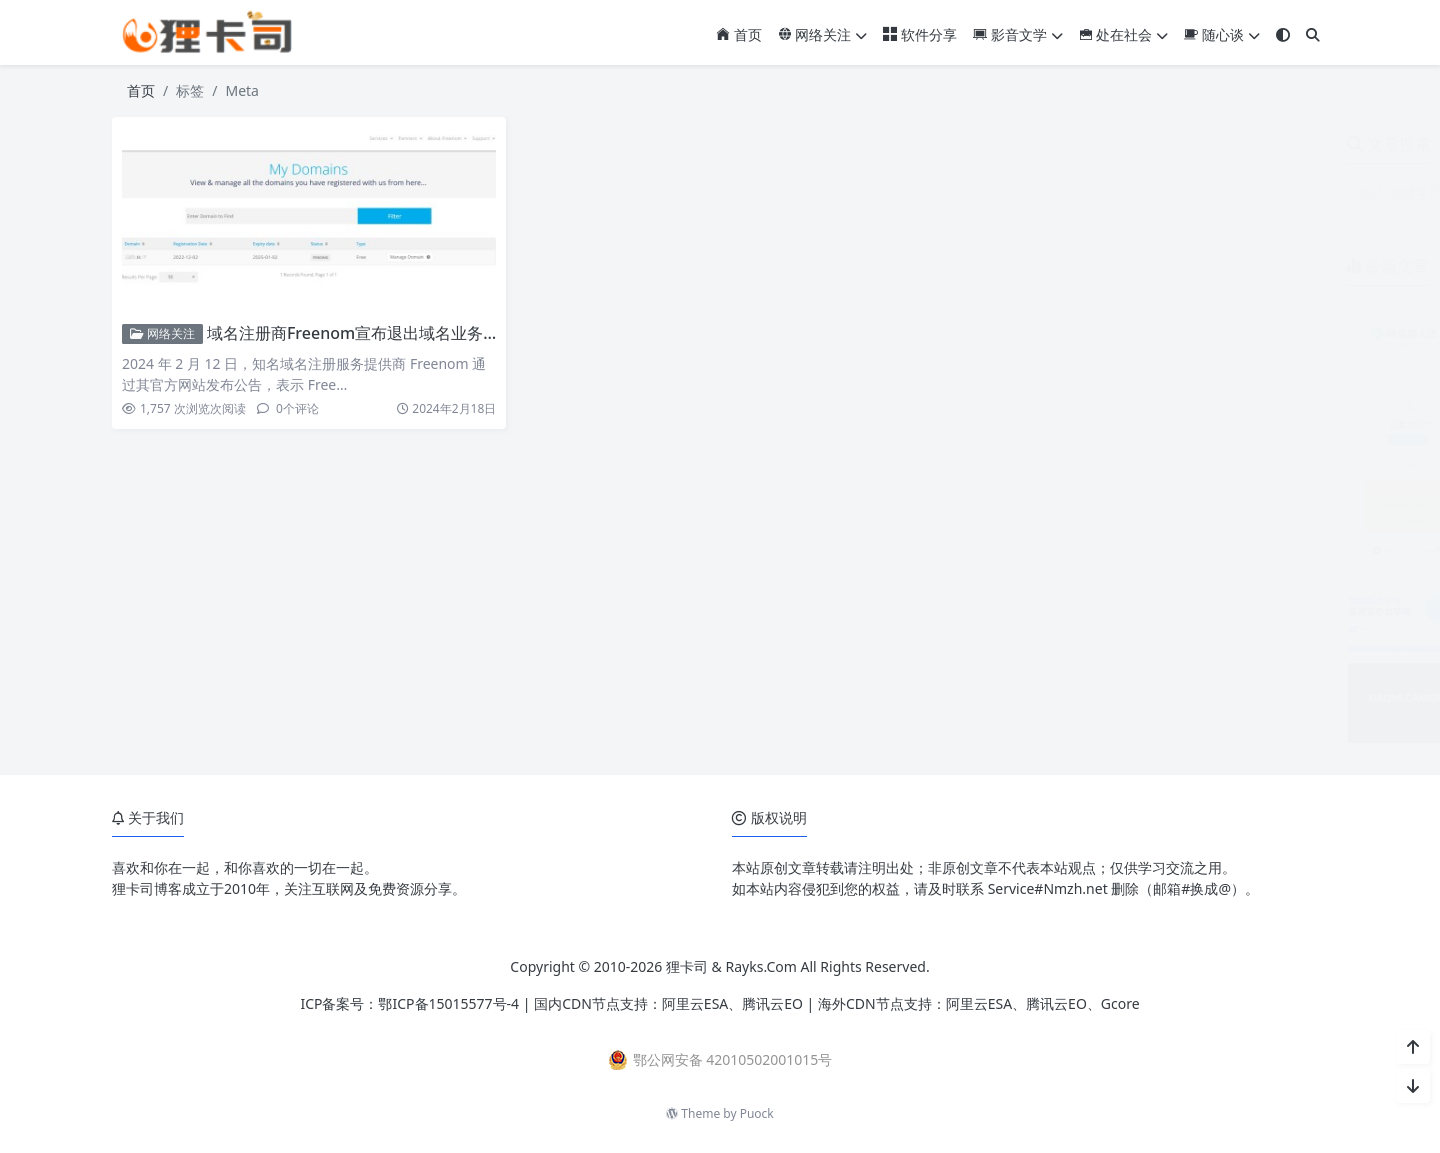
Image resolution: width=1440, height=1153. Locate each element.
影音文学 (1018, 34)
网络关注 (823, 34)
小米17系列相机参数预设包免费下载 (1185, 672)
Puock (757, 1113)
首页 (739, 34)
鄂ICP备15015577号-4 (448, 1003)
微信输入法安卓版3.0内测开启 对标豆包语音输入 (1223, 307)
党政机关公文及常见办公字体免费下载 (1191, 581)
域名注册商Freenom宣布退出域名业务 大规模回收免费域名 (419, 333)
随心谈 (1222, 34)
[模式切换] (1283, 34)
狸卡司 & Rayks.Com (731, 966)
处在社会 (1124, 34)
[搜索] (1313, 34)
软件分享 (920, 34)
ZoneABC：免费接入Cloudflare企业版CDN (1207, 489)
